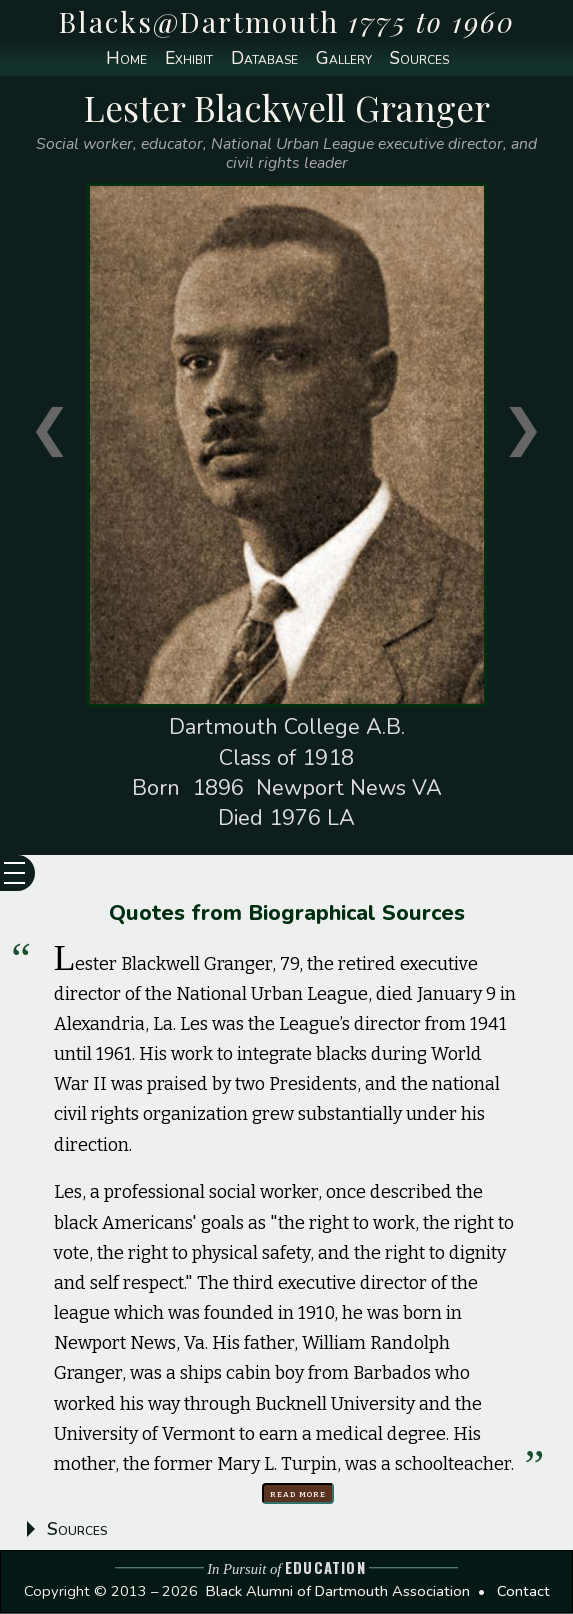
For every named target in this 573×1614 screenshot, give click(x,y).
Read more (300, 1493)
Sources (423, 59)
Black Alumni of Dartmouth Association (338, 1591)
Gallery (344, 59)
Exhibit (185, 59)
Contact (523, 1591)
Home (121, 59)
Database (263, 59)
